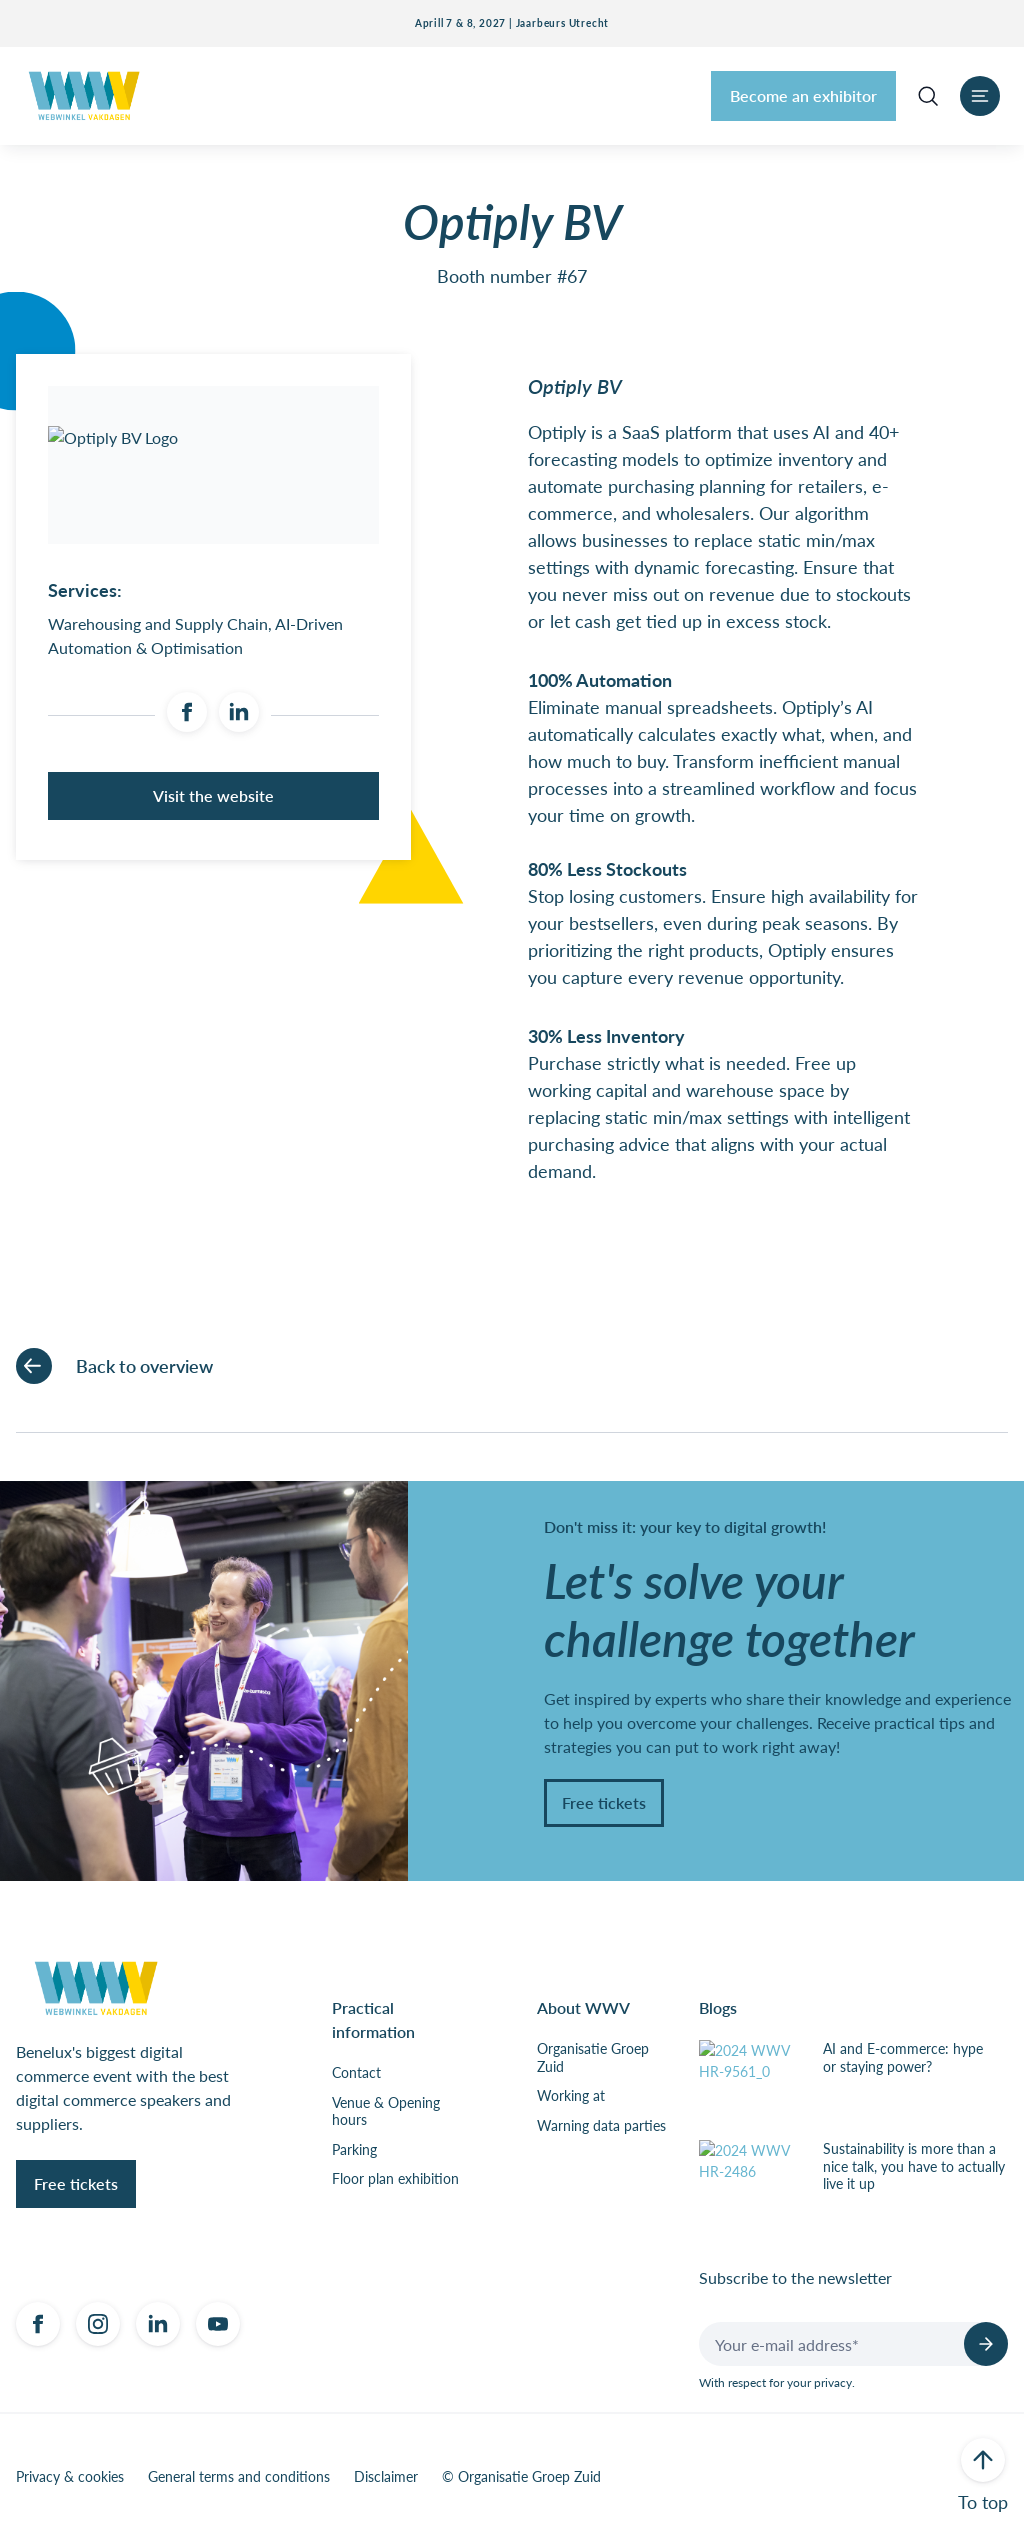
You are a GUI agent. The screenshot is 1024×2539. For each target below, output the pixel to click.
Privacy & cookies (70, 2477)
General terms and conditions (239, 2477)
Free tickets (604, 1802)
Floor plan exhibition (395, 2179)
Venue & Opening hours (386, 2111)
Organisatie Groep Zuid (593, 2057)
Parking (354, 2150)
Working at (571, 2096)
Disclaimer (386, 2477)
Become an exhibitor (803, 95)
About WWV (583, 2007)
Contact (356, 2073)
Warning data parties (601, 2126)
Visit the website (213, 795)
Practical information (373, 2019)
